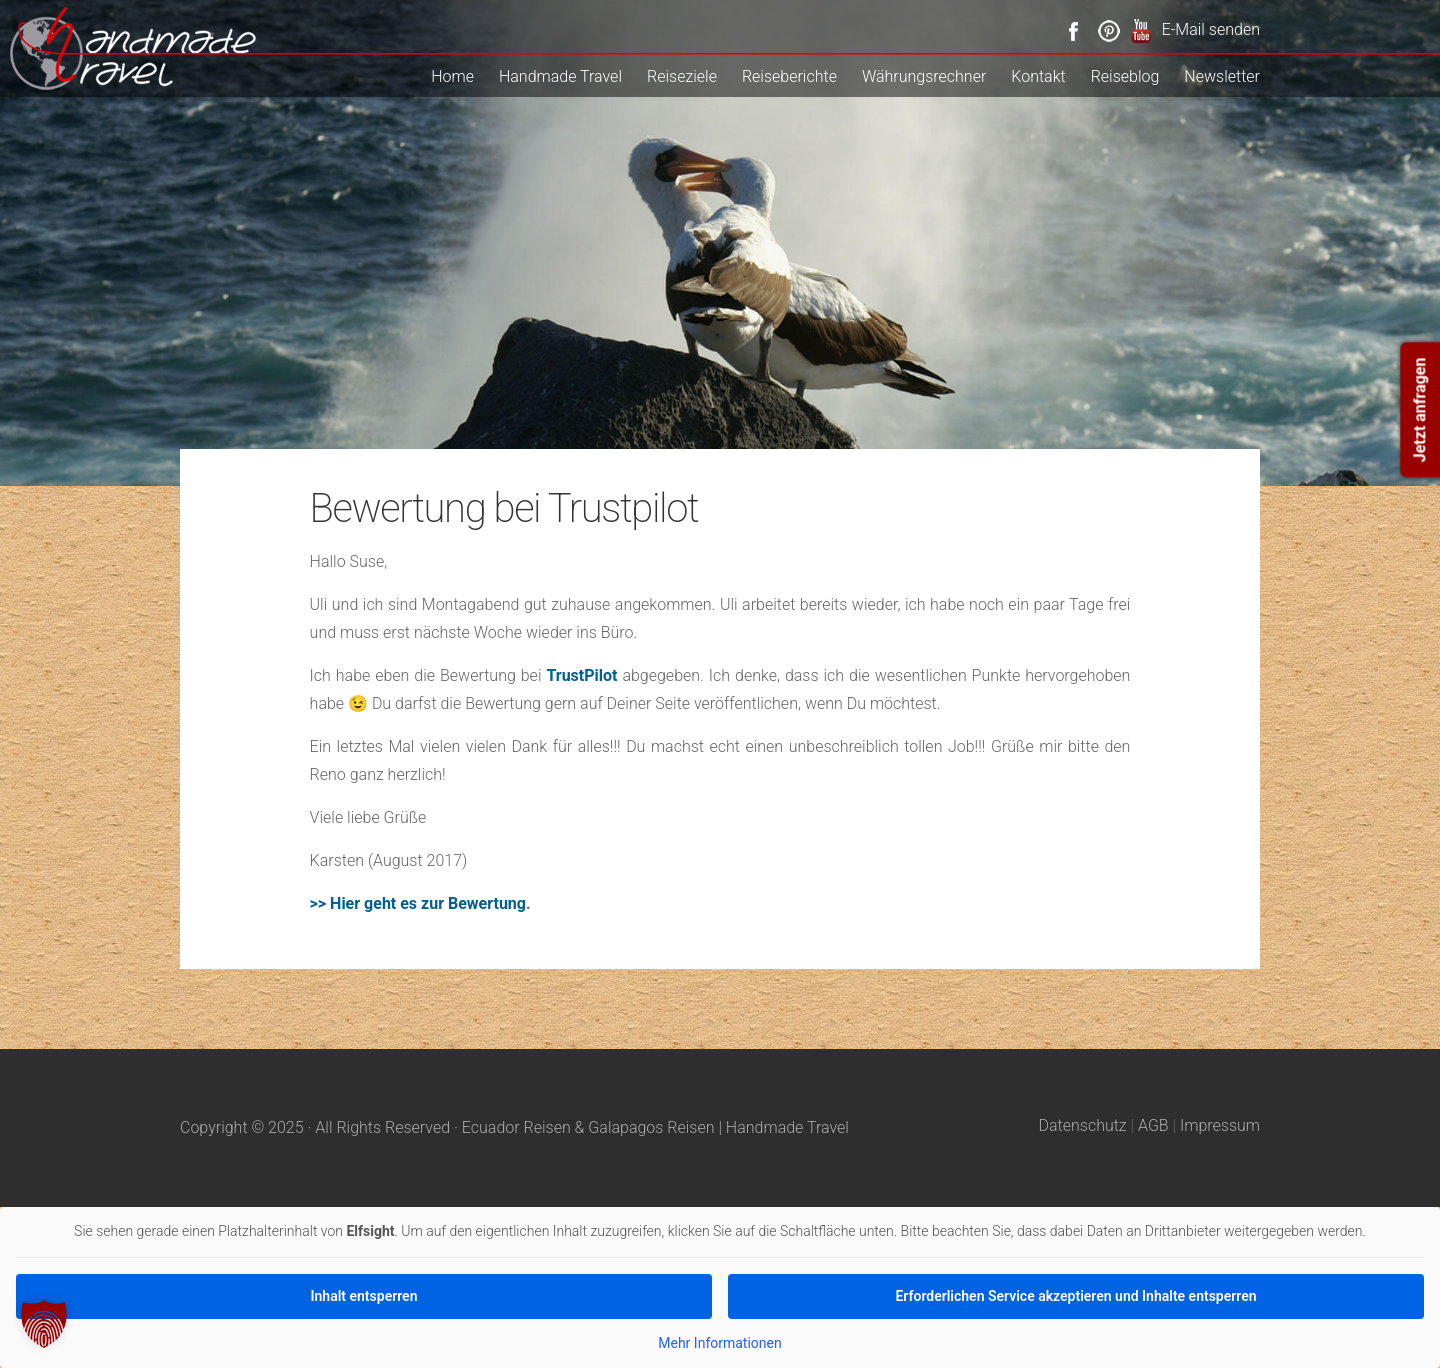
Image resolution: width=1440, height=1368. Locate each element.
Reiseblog (1125, 76)
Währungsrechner (924, 76)
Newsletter (1222, 76)
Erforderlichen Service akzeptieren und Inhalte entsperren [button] (1075, 1295)
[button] (44, 1324)
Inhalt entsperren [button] (364, 1295)
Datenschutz (1083, 1125)
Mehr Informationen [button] (719, 1342)
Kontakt (1038, 76)
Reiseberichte (789, 76)
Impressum (1220, 1125)
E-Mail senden (1211, 29)
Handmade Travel (560, 76)
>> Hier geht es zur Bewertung (418, 903)
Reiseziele (682, 76)
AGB (1153, 1125)
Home (452, 76)
